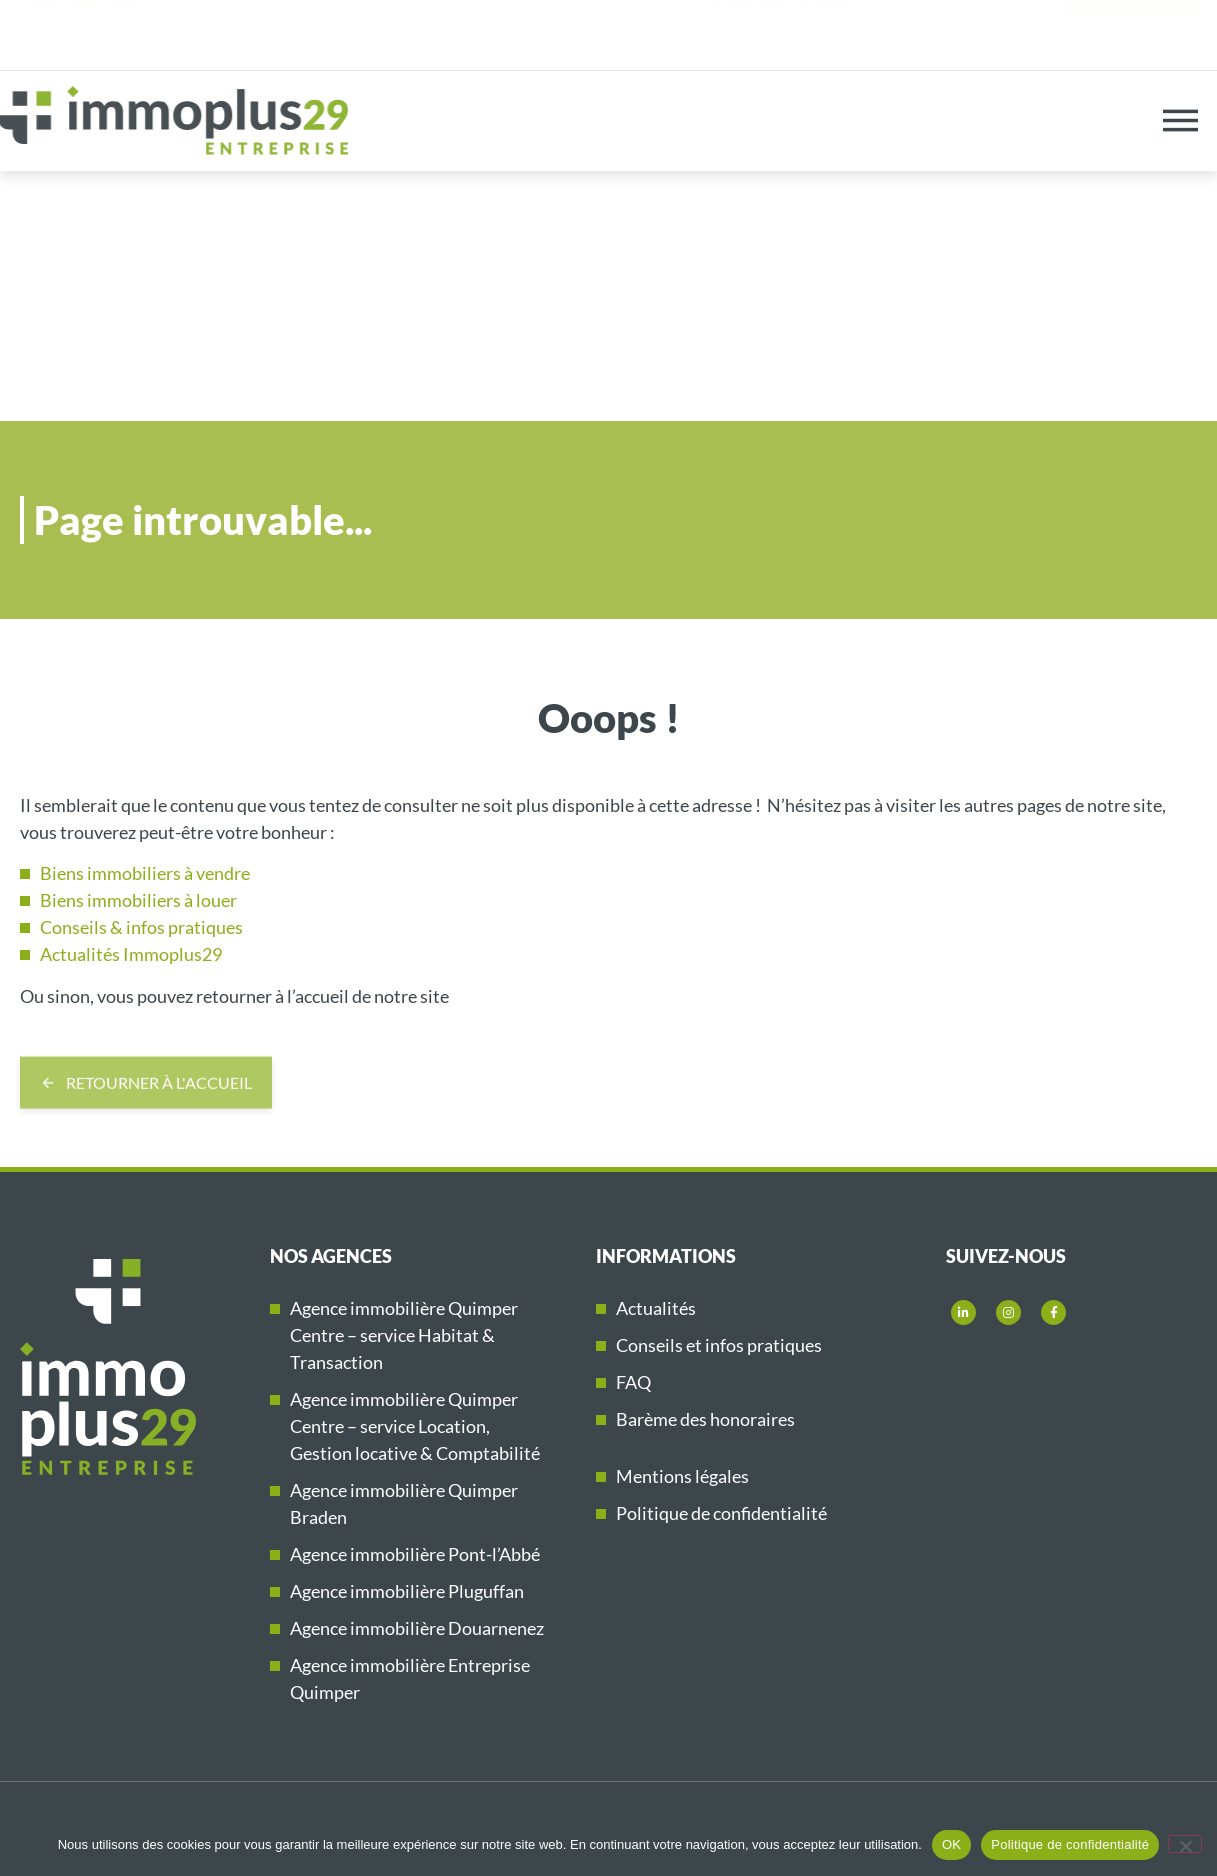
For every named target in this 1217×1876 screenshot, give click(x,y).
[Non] (1185, 1844)
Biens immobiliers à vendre (145, 873)
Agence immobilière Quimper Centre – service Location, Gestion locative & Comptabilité (415, 1426)
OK (951, 1844)
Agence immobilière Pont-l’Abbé (415, 1554)
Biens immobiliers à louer (138, 900)
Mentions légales (682, 1476)
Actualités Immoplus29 (131, 954)
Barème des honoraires (705, 1419)
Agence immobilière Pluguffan (407, 1591)
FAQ (633, 1382)
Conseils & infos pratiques (141, 927)
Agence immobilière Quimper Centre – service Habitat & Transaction (404, 1335)
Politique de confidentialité (721, 1513)
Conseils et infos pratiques (719, 1345)
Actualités (656, 1308)
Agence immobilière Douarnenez (417, 1628)
